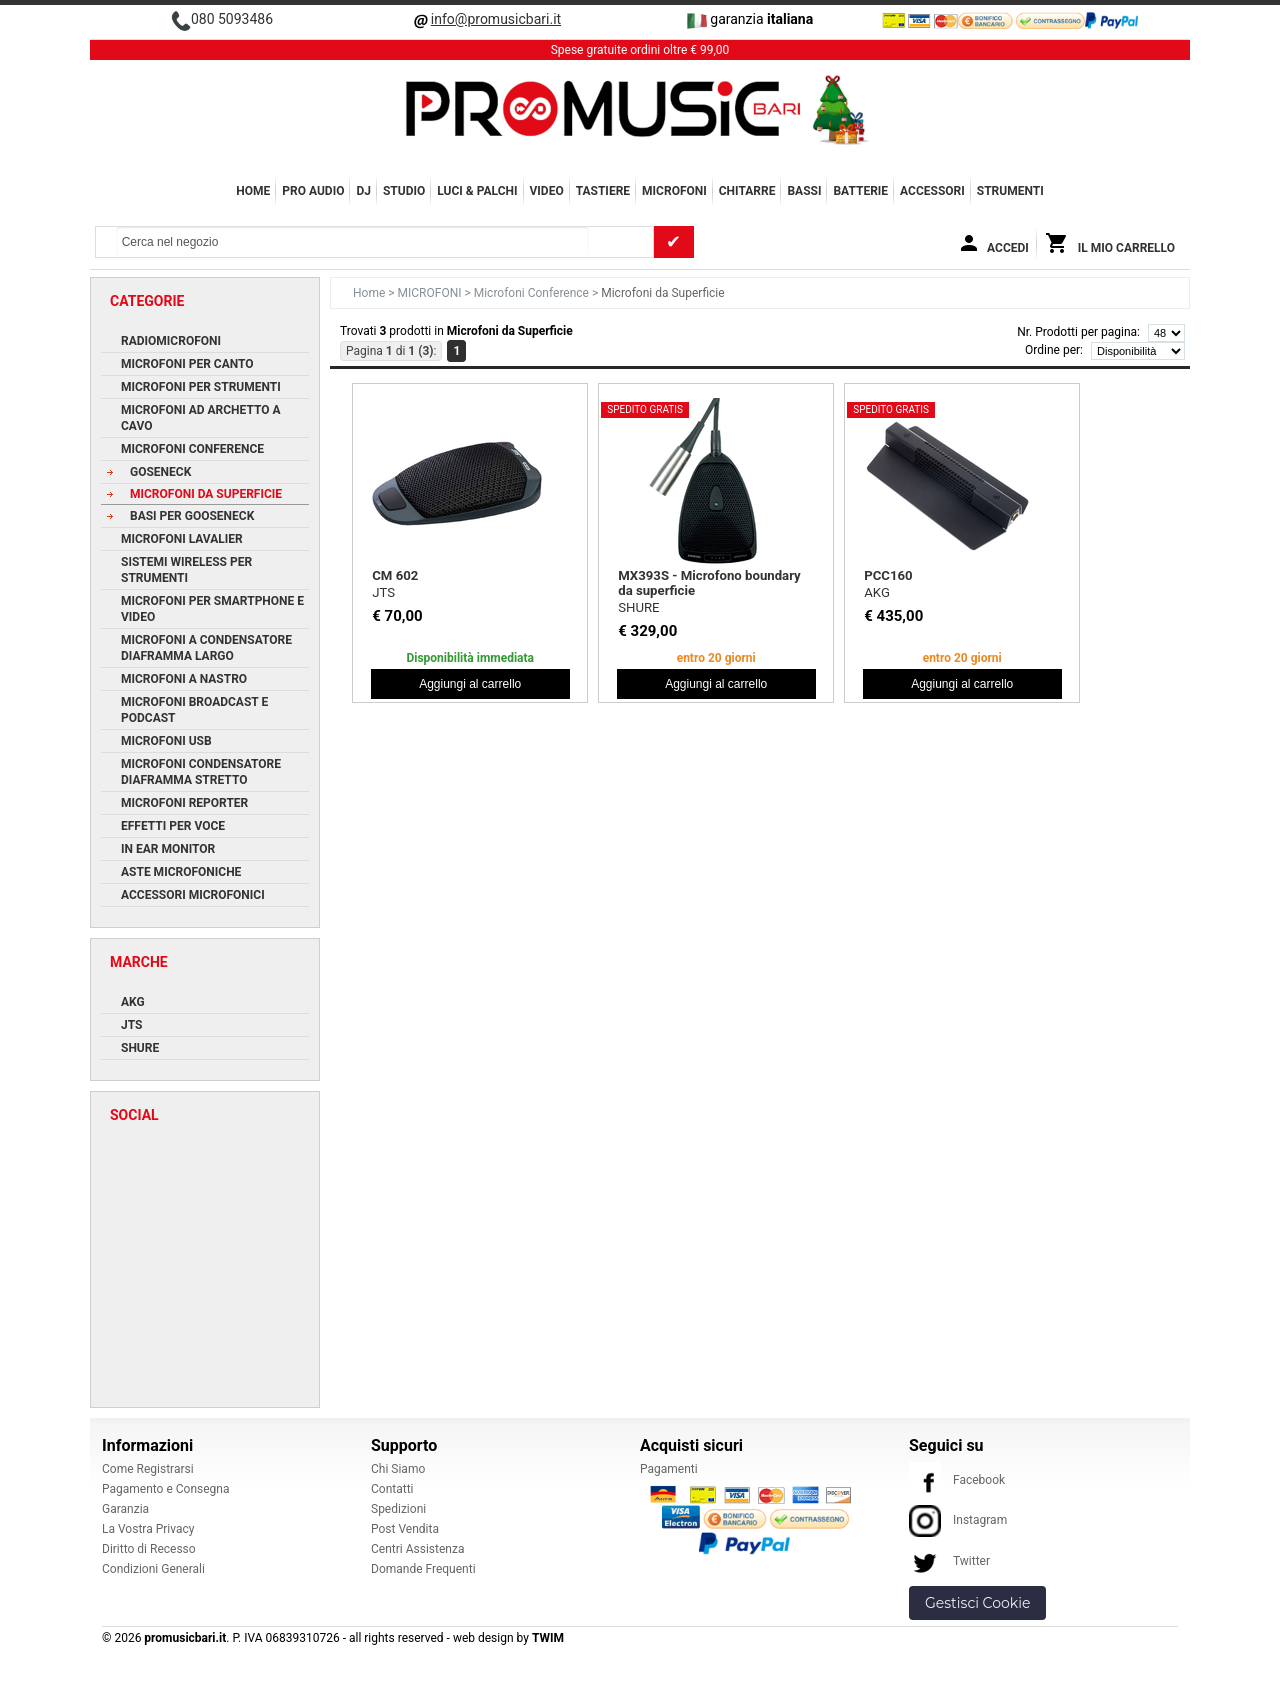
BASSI (804, 191)
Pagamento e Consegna (166, 1489)
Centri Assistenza (417, 1549)
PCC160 (888, 575)
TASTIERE (603, 191)
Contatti (392, 1489)
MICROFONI (674, 191)
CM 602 (395, 575)
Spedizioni (398, 1509)
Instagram (958, 1520)
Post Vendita (405, 1529)
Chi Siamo (398, 1469)
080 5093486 (232, 19)
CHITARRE (747, 191)
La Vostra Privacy (148, 1529)
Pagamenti (669, 1469)
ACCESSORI (932, 191)
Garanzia (125, 1509)
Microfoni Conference (533, 293)
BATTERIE (860, 191)
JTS (383, 592)
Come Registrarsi (148, 1469)
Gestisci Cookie (977, 1603)
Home (253, 191)
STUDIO (404, 191)
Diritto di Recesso (149, 1549)
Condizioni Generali (153, 1569)
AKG (877, 592)
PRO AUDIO (313, 191)
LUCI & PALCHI (477, 191)
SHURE (638, 607)
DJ (363, 191)
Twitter (949, 1561)
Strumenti (1010, 191)
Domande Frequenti (423, 1569)
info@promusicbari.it (496, 19)
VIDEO (547, 191)
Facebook (957, 1480)
